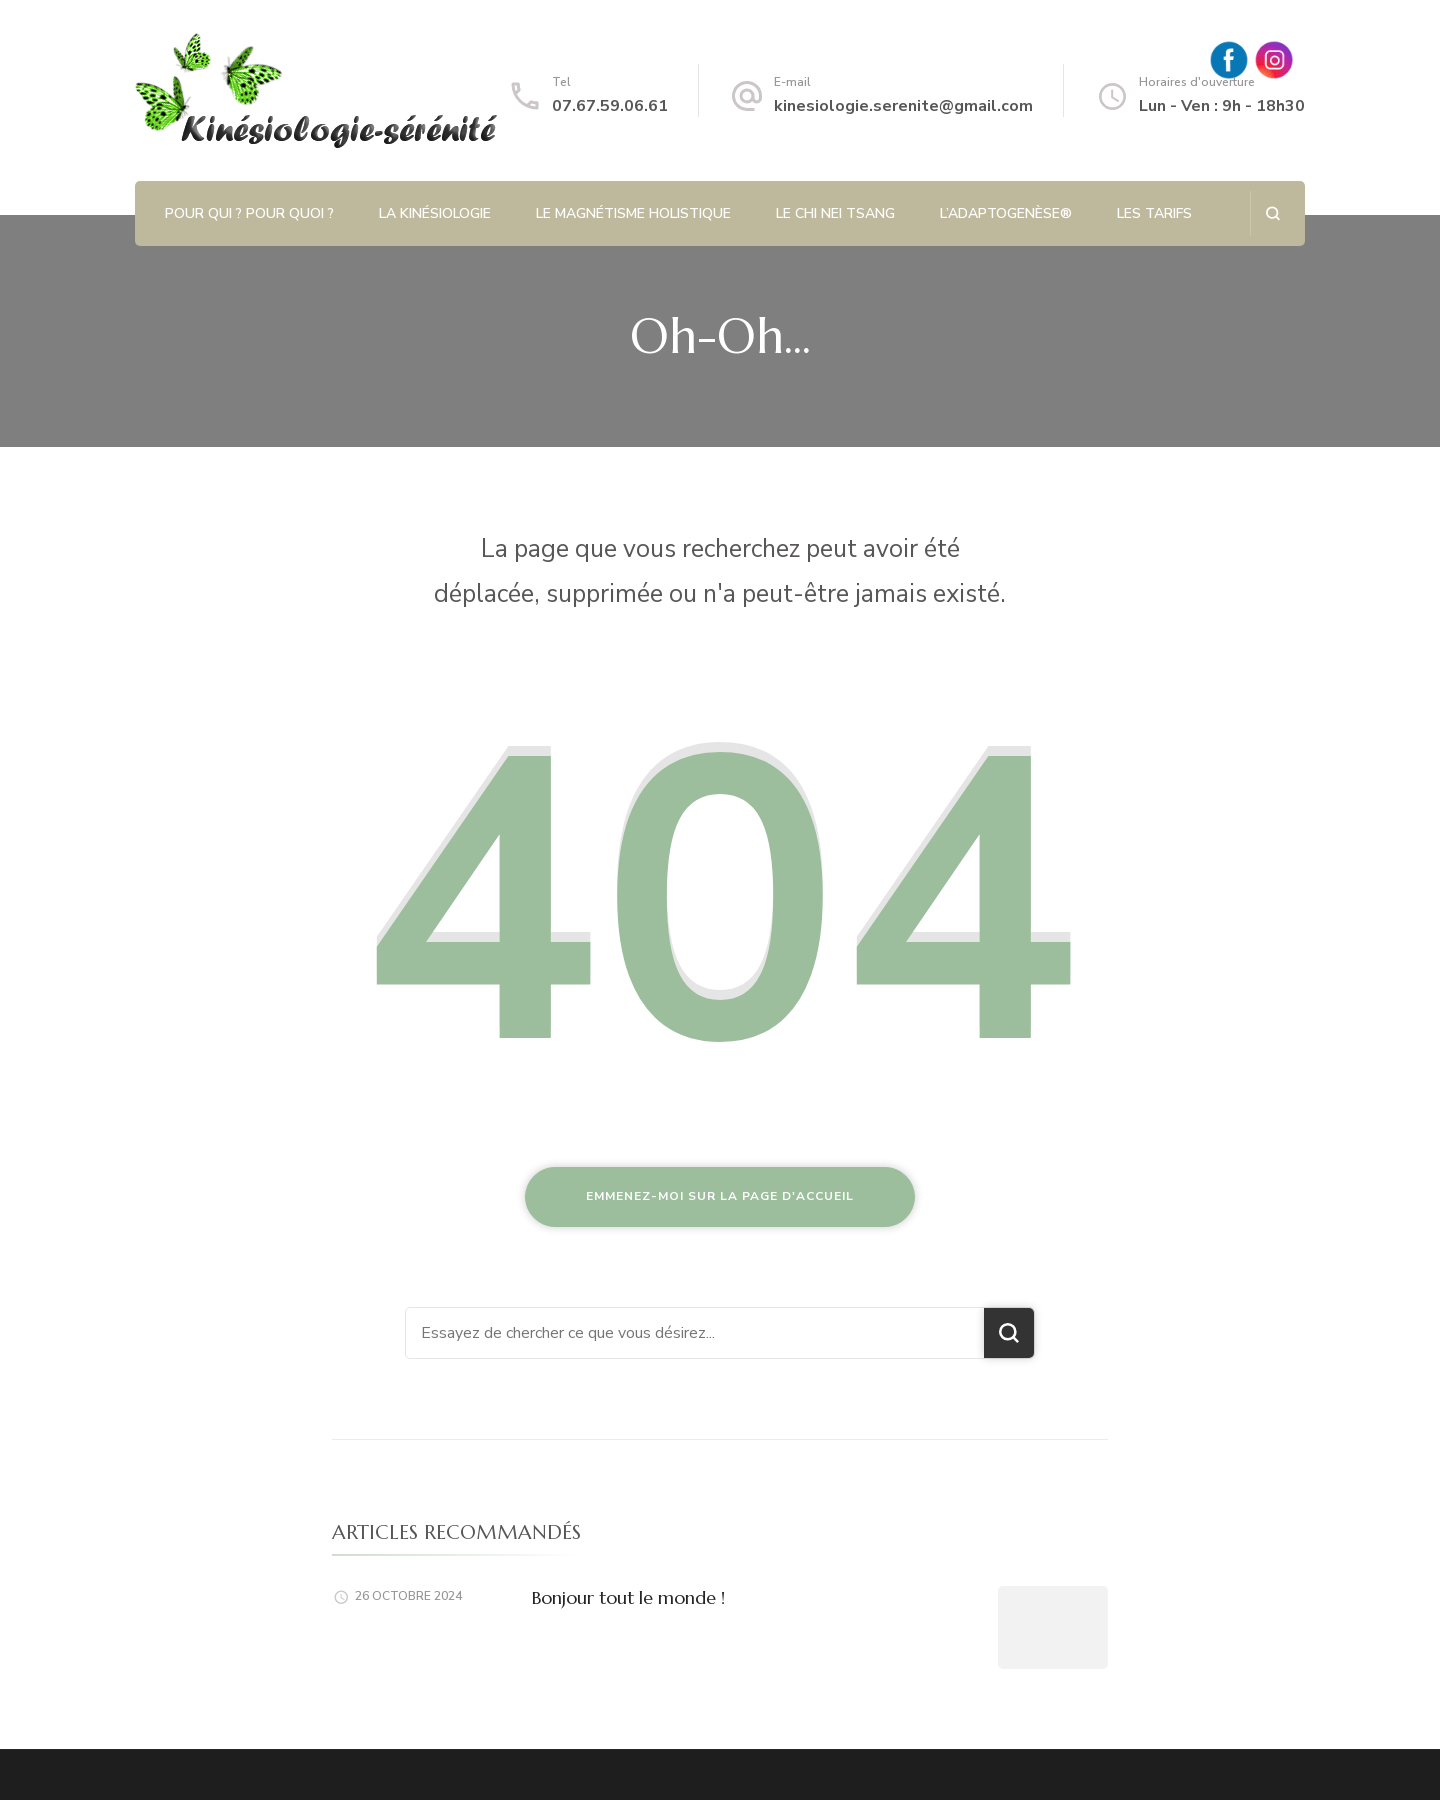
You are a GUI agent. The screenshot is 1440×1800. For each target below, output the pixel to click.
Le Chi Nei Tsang (835, 213)
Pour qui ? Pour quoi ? (249, 213)
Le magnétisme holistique (633, 213)
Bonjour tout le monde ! (628, 1597)
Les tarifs (1154, 213)
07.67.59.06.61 (610, 106)
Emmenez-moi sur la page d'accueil (720, 1196)
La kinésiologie (435, 213)
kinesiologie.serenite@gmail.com (903, 106)
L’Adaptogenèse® (1006, 213)
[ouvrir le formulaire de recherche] (1272, 213)
